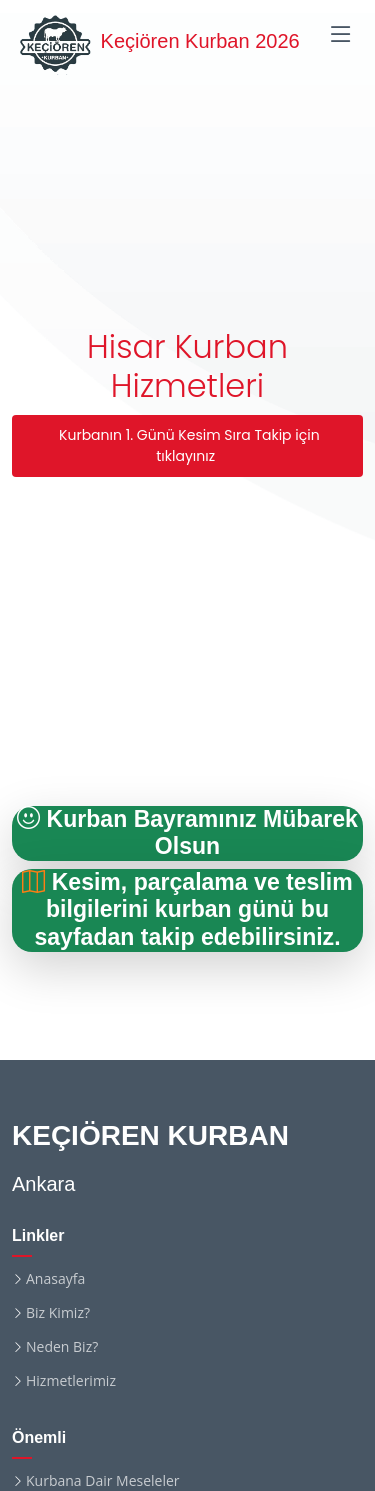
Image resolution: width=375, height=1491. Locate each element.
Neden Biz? (62, 1347)
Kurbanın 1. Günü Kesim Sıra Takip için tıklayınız (187, 445)
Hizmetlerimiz (71, 1381)
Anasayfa (55, 1279)
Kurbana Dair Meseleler (103, 1481)
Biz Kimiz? (58, 1313)
